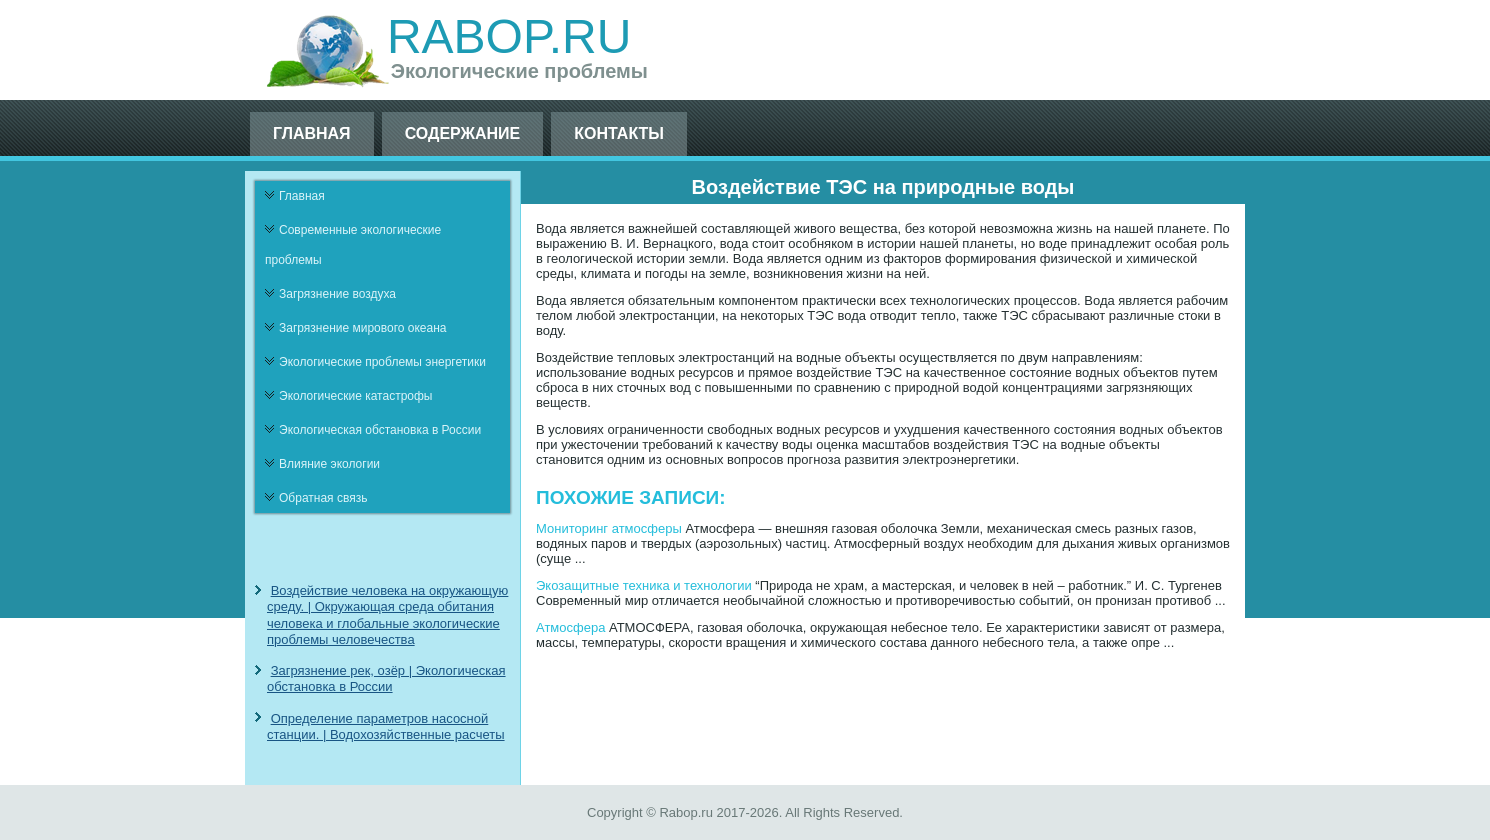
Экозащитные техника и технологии (644, 585)
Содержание (463, 133)
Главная (312, 133)
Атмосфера (570, 627)
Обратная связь (323, 498)
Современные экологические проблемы (353, 245)
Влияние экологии (329, 464)
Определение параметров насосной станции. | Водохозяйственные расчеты (386, 726)
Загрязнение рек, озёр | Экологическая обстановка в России (386, 678)
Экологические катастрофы (356, 396)
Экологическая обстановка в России (380, 430)
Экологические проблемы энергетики (382, 362)
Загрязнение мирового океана (363, 328)
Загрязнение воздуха (337, 294)
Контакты (619, 133)
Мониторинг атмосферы (609, 528)
